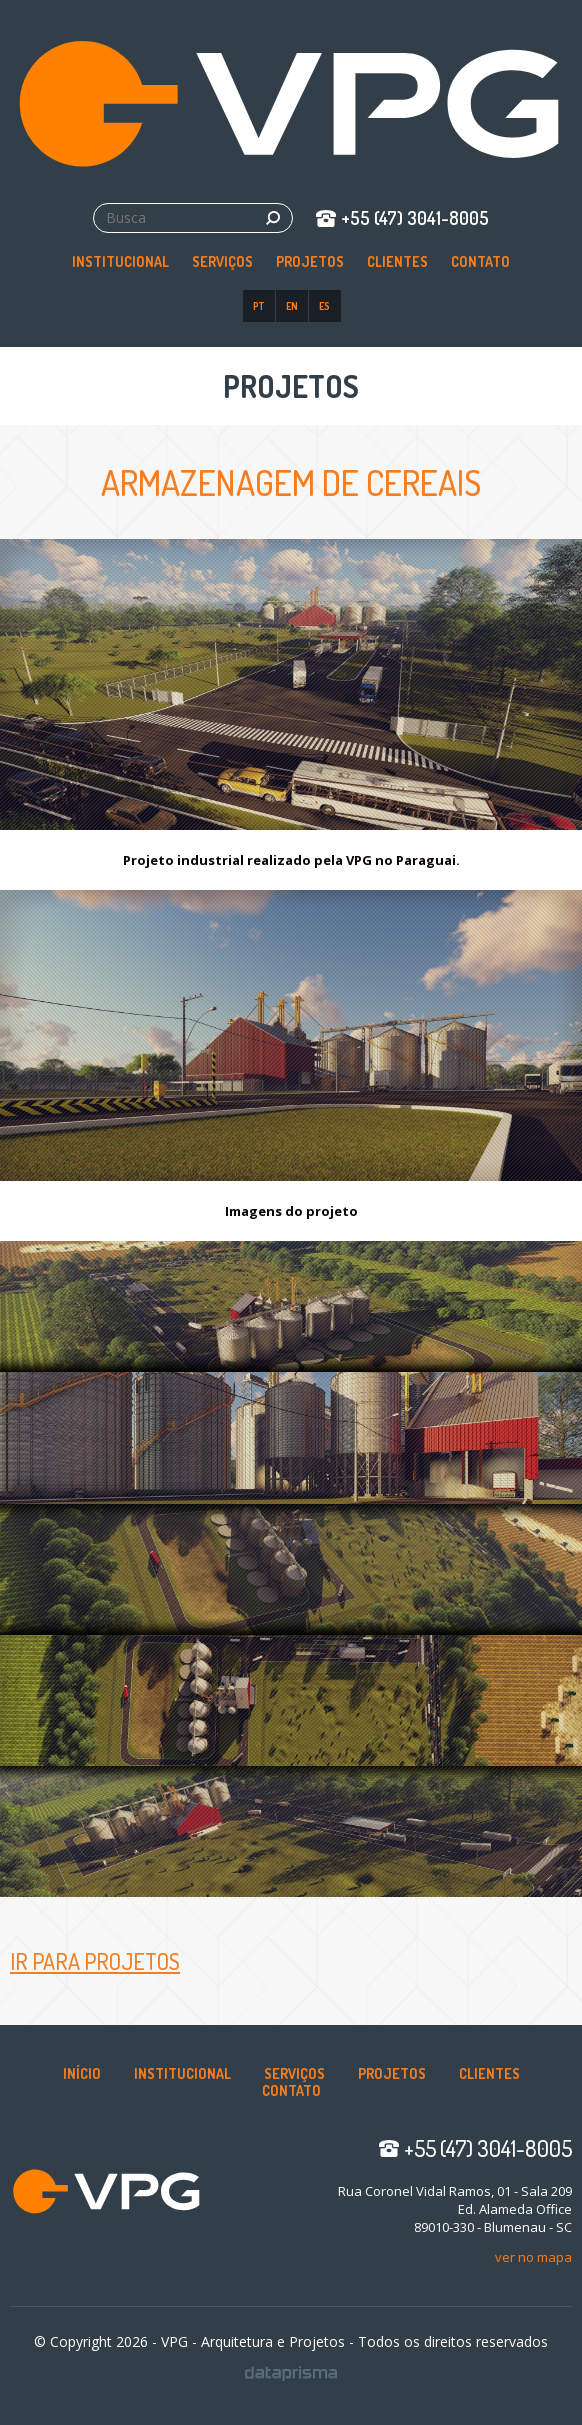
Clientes (397, 261)
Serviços (222, 261)
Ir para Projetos (95, 1961)
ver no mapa (533, 2257)
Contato (480, 261)
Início (82, 2073)
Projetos (310, 261)
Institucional (120, 261)
